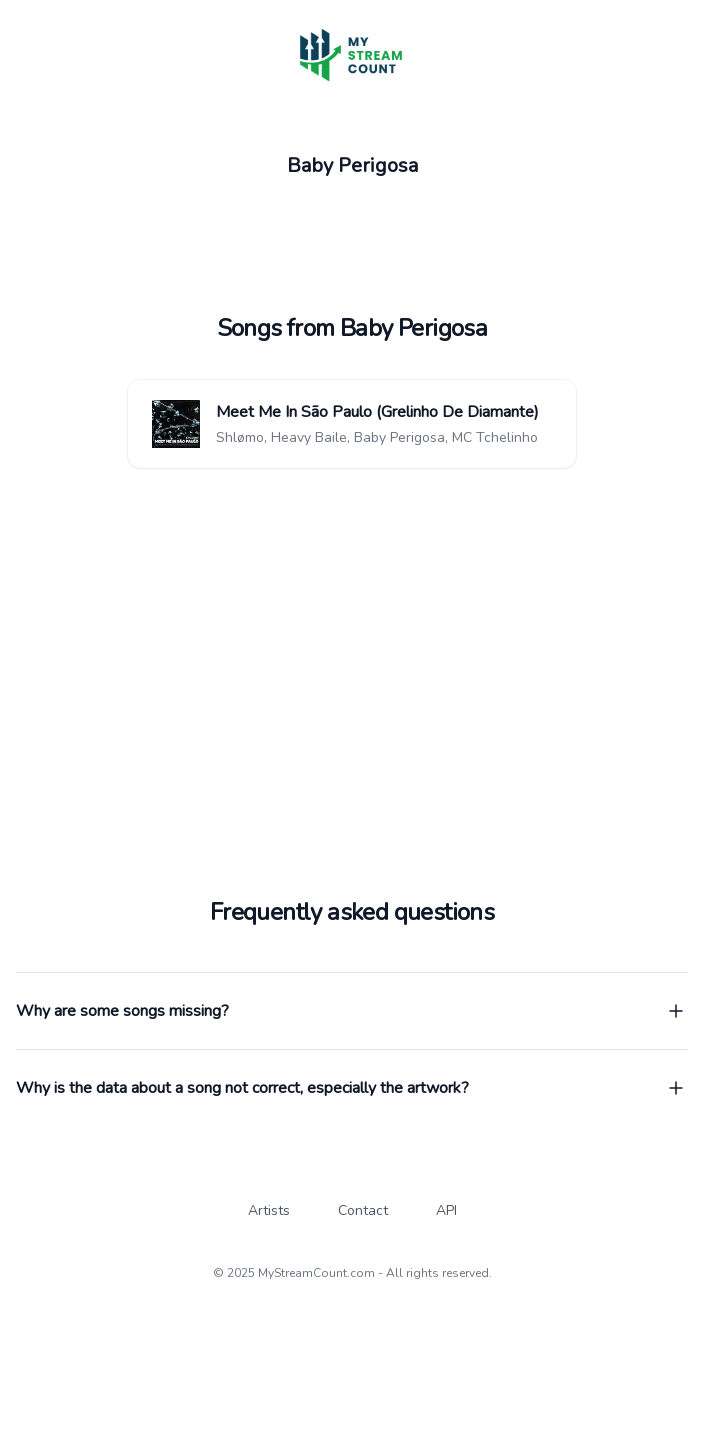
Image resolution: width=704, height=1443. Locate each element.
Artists (269, 1210)
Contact (363, 1210)
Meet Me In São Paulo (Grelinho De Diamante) (377, 412)
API (446, 1210)
